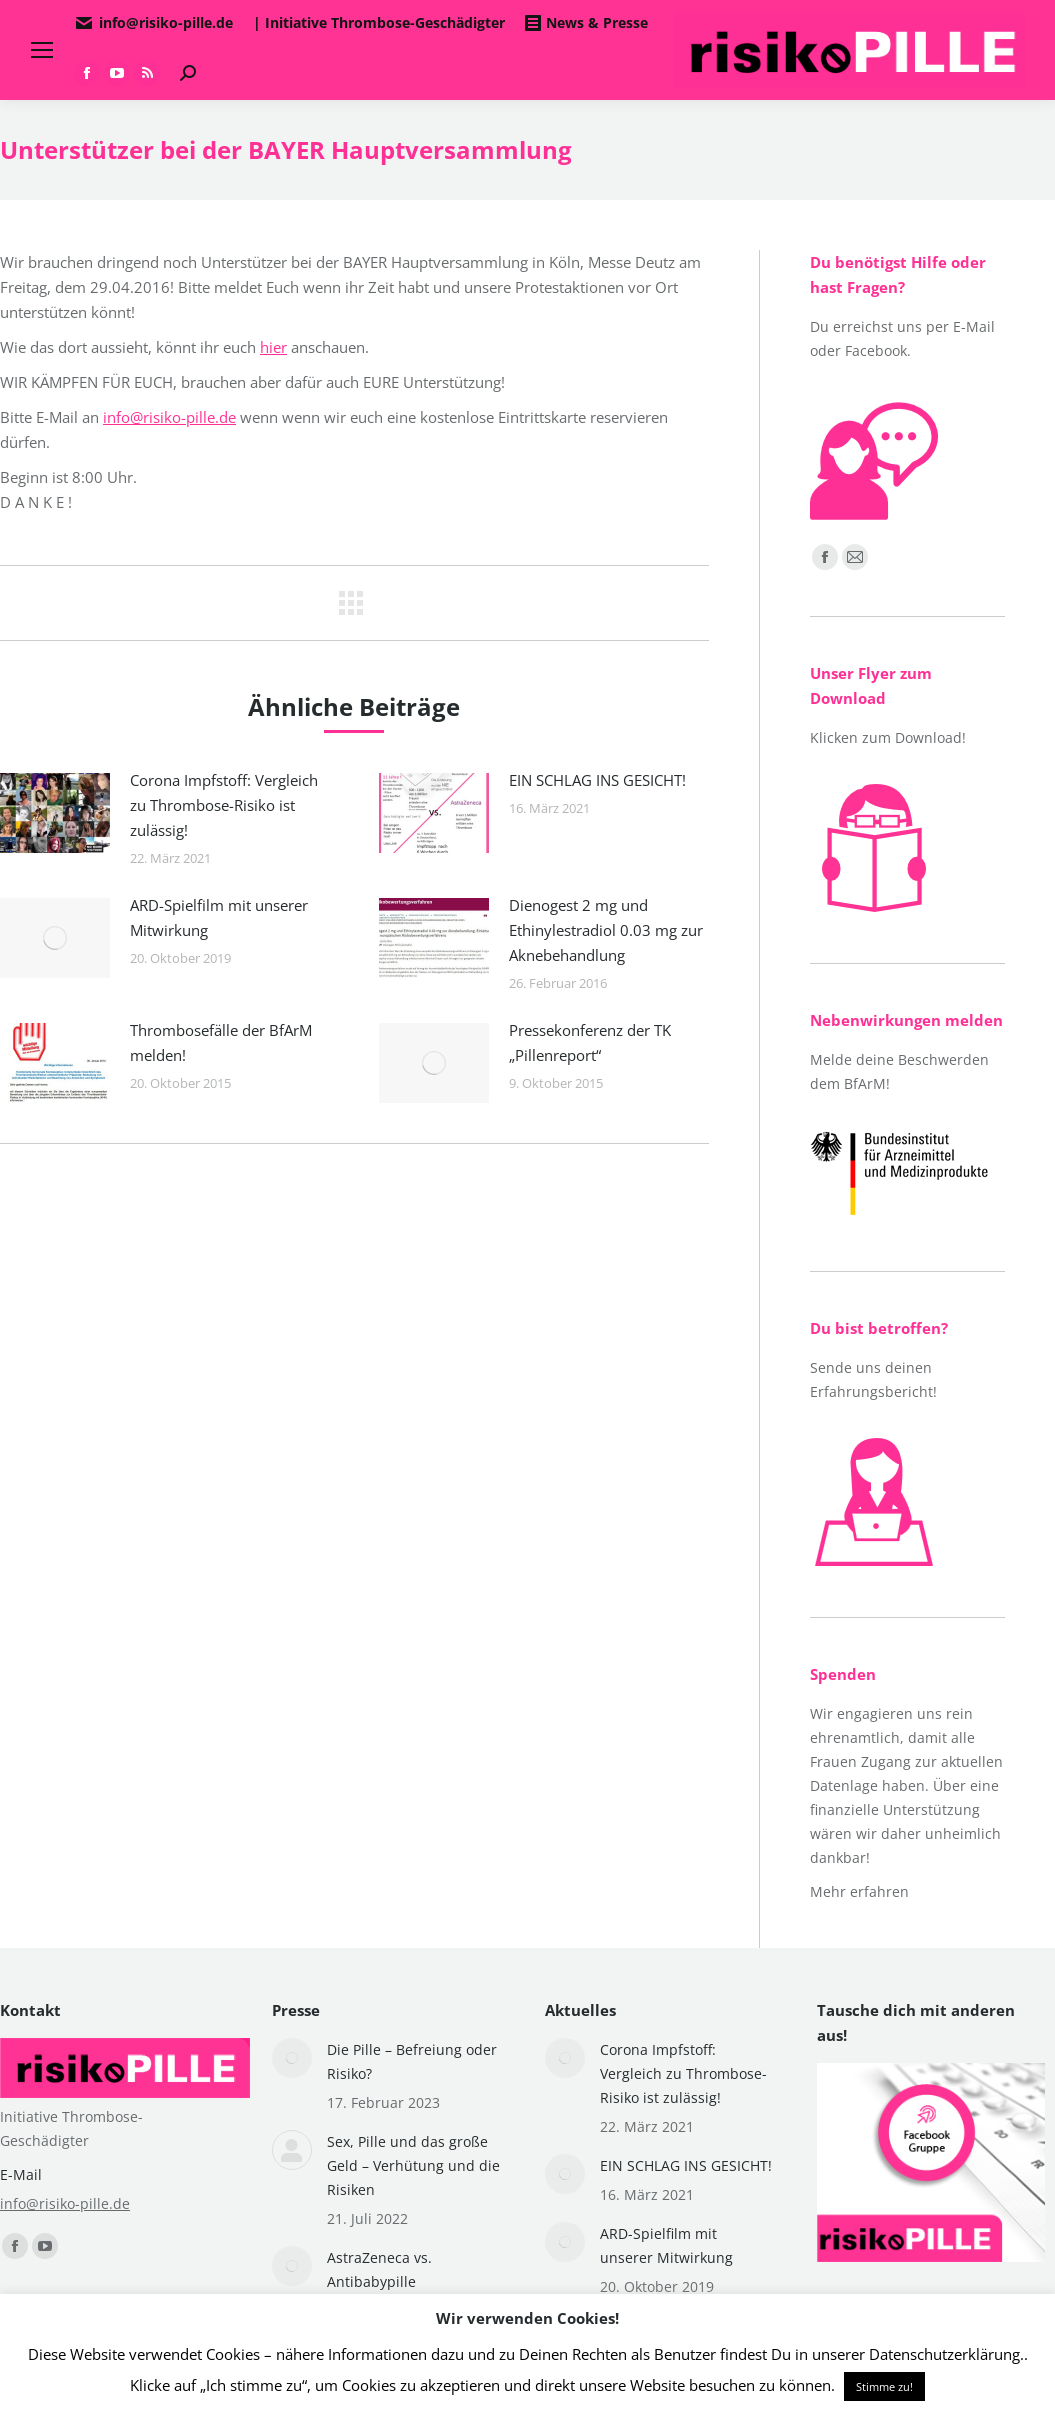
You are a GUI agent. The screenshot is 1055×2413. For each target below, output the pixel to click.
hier (273, 347)
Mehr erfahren (859, 1891)
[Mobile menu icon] (42, 50)
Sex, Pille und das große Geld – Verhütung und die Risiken (413, 2165)
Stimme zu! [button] (884, 2386)
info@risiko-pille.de (169, 417)
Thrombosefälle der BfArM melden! (221, 1042)
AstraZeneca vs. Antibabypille (379, 2269)
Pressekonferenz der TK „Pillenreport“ (590, 1042)
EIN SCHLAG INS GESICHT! (597, 780)
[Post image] (55, 813)
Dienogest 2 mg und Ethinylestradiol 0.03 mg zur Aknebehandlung (606, 930)
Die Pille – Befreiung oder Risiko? (412, 2061)
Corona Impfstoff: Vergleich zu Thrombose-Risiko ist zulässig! (224, 805)
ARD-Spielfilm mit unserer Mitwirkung (219, 917)
